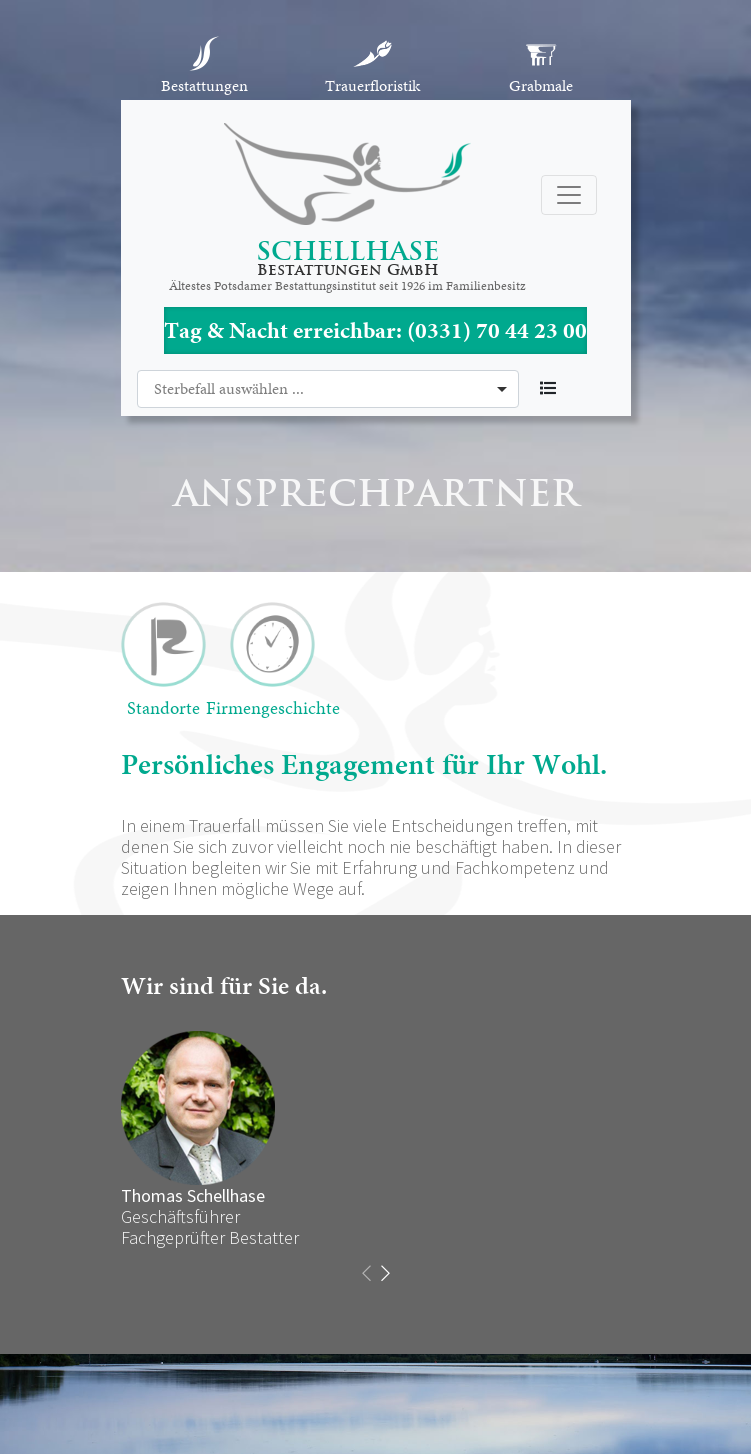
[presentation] (366, 1273)
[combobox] (328, 389)
